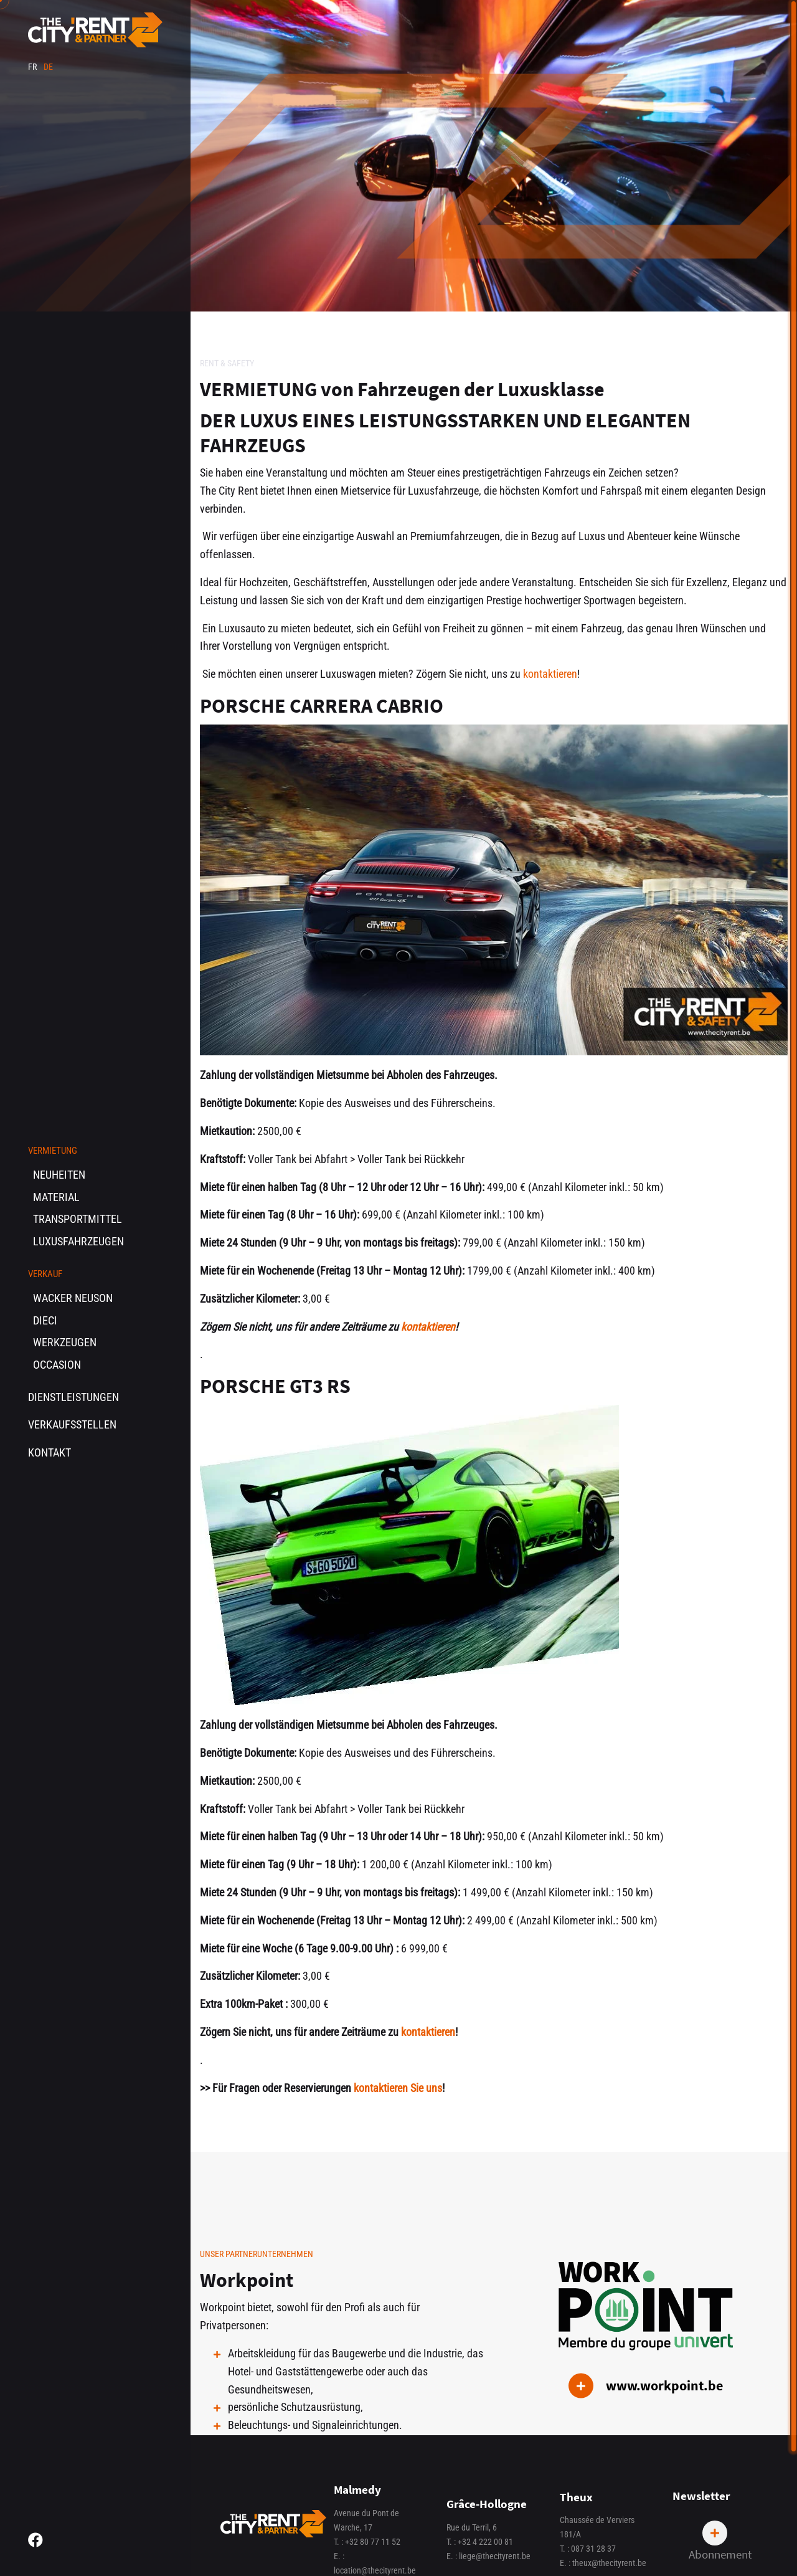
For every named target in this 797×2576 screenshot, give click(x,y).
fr (33, 67)
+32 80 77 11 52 (372, 2542)
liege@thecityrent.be (495, 2556)
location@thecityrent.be (375, 2570)
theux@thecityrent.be (609, 2563)
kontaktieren (550, 673)
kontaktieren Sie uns (398, 2087)
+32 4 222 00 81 (485, 2542)
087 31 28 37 (593, 2549)
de (48, 67)
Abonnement (720, 2541)
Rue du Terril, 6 (471, 2527)
